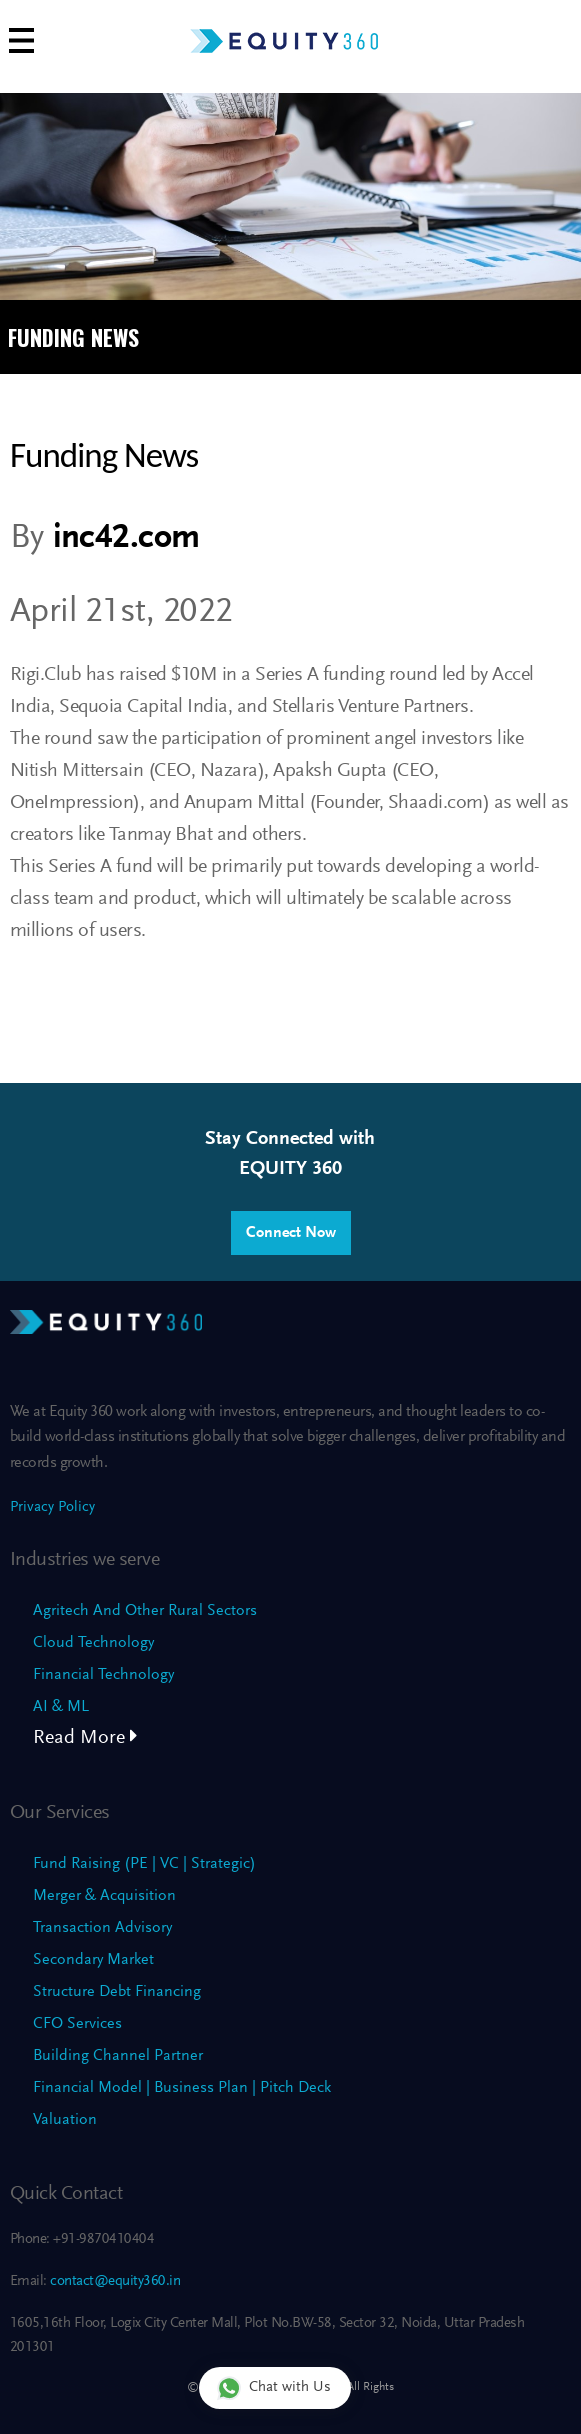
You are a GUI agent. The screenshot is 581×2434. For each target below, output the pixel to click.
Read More (85, 1738)
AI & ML (61, 1707)
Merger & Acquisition (104, 1896)
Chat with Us (274, 2387)
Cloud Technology (93, 1643)
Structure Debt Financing (117, 1992)
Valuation (65, 2120)
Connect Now (291, 1233)
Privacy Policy (52, 1507)
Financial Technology (103, 1675)
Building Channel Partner (118, 2056)
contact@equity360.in (114, 2281)
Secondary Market (93, 1960)
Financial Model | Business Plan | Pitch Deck (182, 2088)
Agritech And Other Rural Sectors (145, 1611)
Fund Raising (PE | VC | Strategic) (144, 1864)
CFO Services (77, 2024)
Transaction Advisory (102, 1928)
